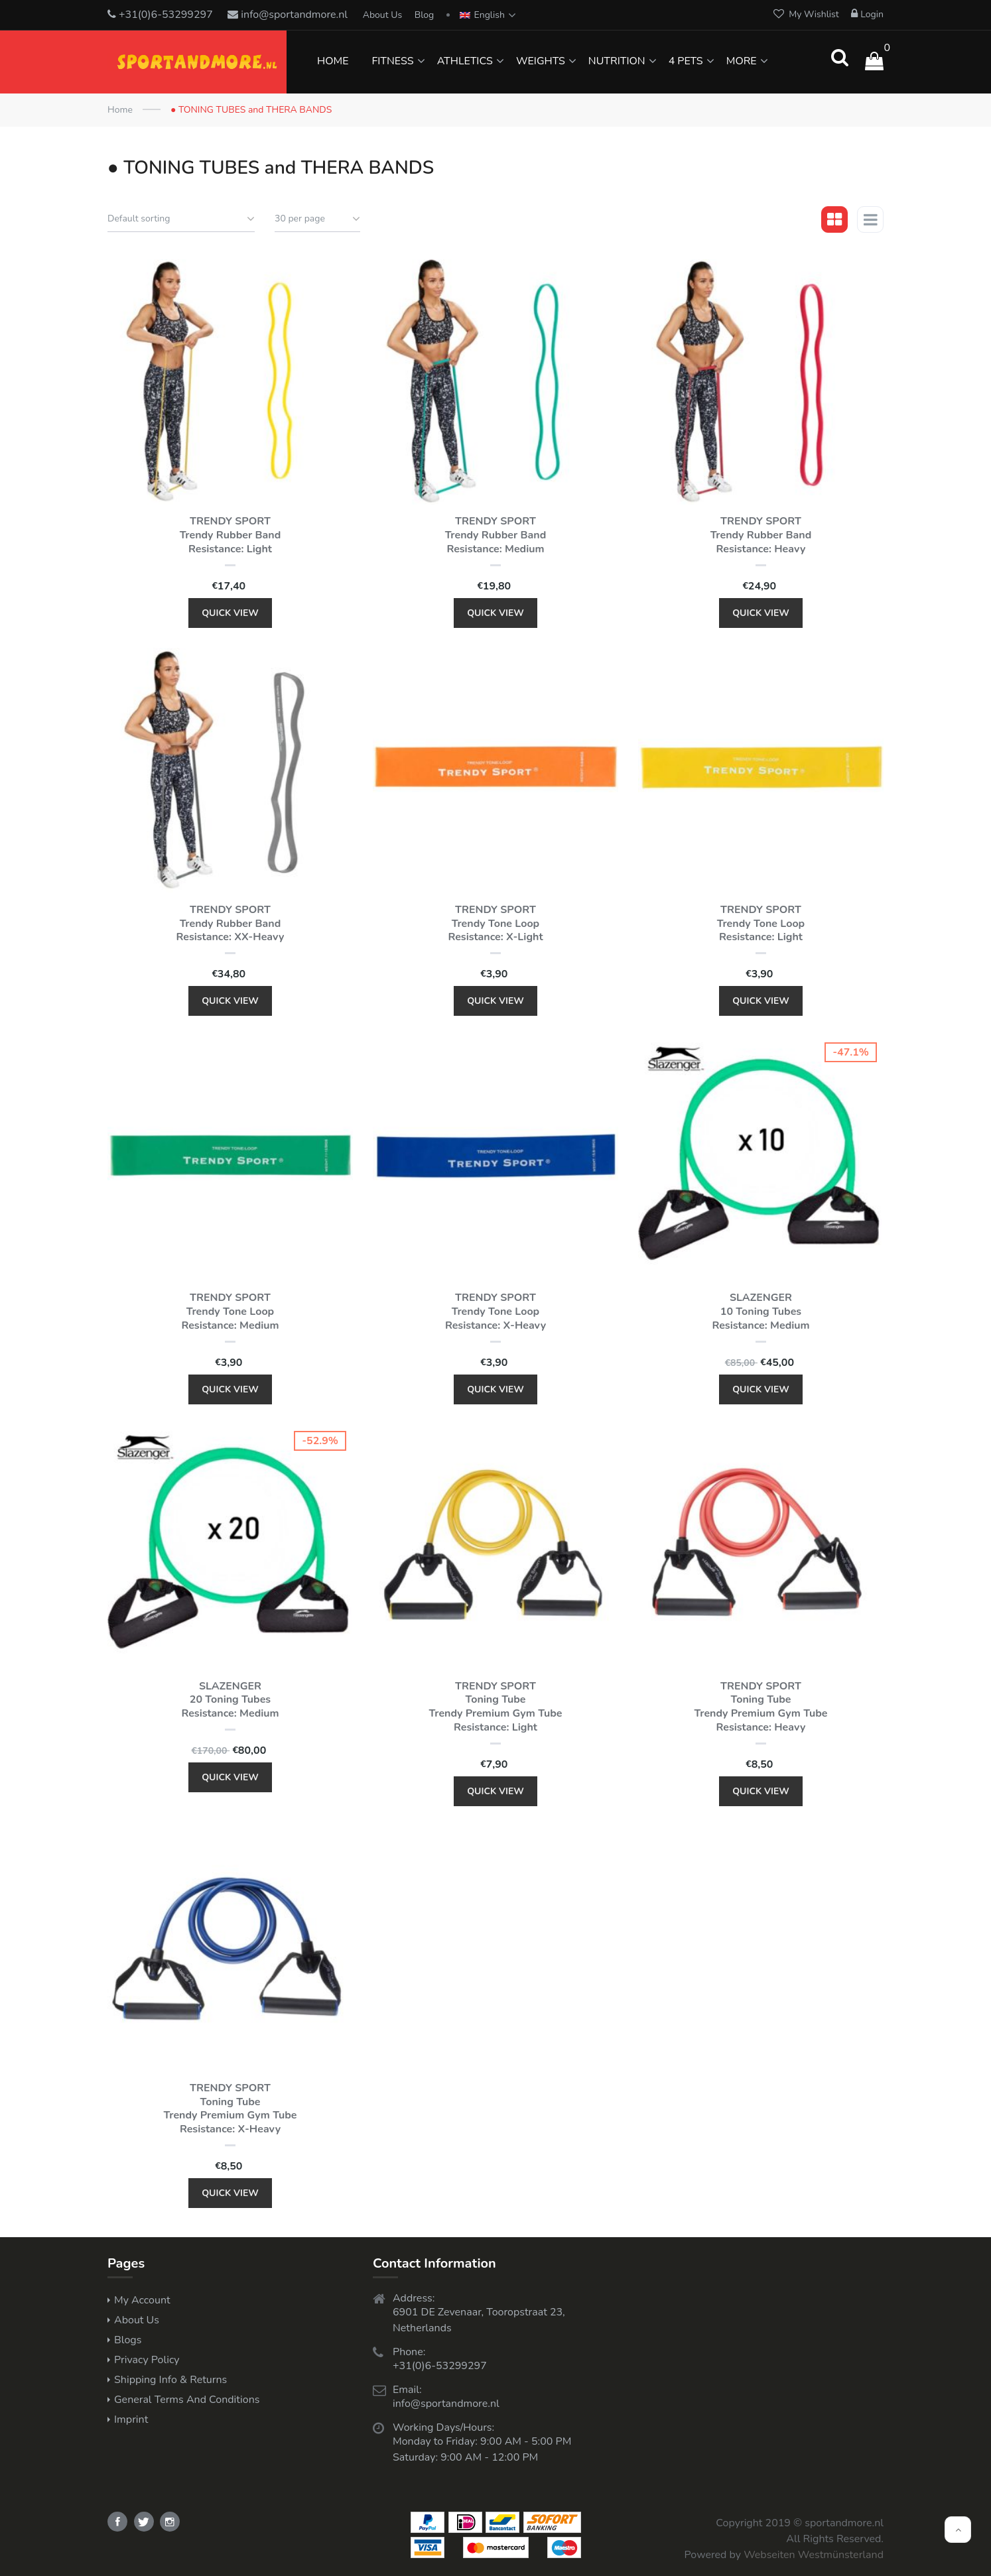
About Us (382, 15)
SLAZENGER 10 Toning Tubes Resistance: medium (760, 1312)
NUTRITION (616, 61)
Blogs (127, 2340)
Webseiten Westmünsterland (814, 2554)
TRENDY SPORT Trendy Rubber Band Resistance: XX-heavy (230, 924)
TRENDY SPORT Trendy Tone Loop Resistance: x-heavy (495, 1312)
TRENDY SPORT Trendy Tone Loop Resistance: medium (230, 1312)
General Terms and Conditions (186, 2399)
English (482, 15)
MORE (741, 61)
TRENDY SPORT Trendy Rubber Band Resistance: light (230, 535)
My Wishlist (806, 14)
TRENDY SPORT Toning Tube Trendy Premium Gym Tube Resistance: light (495, 1707)
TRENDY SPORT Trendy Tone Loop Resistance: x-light (495, 924)
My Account (142, 2300)
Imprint (131, 2419)
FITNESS (392, 61)
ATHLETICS (465, 61)
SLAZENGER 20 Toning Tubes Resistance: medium (230, 1700)
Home (120, 109)
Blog (424, 15)
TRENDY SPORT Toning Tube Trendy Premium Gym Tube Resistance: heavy (761, 1707)
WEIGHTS (540, 61)
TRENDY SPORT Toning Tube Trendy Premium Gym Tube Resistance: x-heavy (230, 2108)
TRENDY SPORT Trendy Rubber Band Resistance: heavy (761, 535)
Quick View (230, 613)
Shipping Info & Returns (170, 2379)
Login (867, 14)
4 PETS (686, 61)
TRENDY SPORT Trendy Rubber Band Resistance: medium (496, 535)
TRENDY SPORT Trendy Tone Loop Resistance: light (761, 924)
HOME (332, 61)
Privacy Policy (147, 2360)
